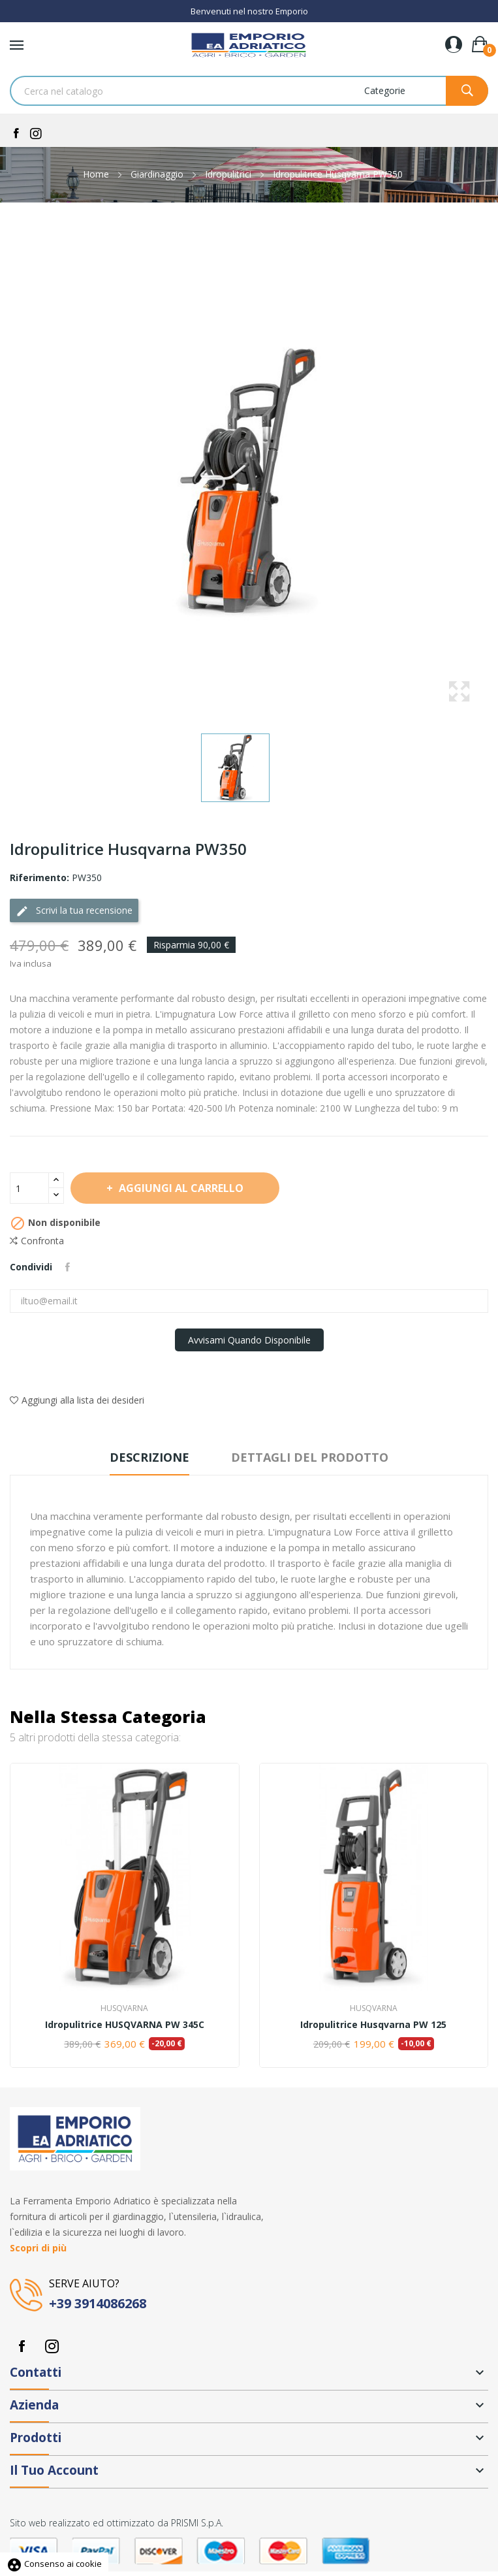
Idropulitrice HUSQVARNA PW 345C (124, 2025)
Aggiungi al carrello (179, 1188)
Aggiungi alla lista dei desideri (77, 1400)
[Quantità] (29, 1188)
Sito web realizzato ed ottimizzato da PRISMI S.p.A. (116, 2523)
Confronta (37, 1241)
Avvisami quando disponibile (249, 1340)
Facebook (21, 2346)
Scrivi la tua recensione (74, 911)
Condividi (67, 1267)
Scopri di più (38, 2248)
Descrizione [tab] (149, 1457)
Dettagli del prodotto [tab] (309, 1457)
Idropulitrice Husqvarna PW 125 (373, 2025)
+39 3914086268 (97, 2303)
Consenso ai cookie (54, 2563)
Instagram (51, 2346)
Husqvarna (124, 2008)
